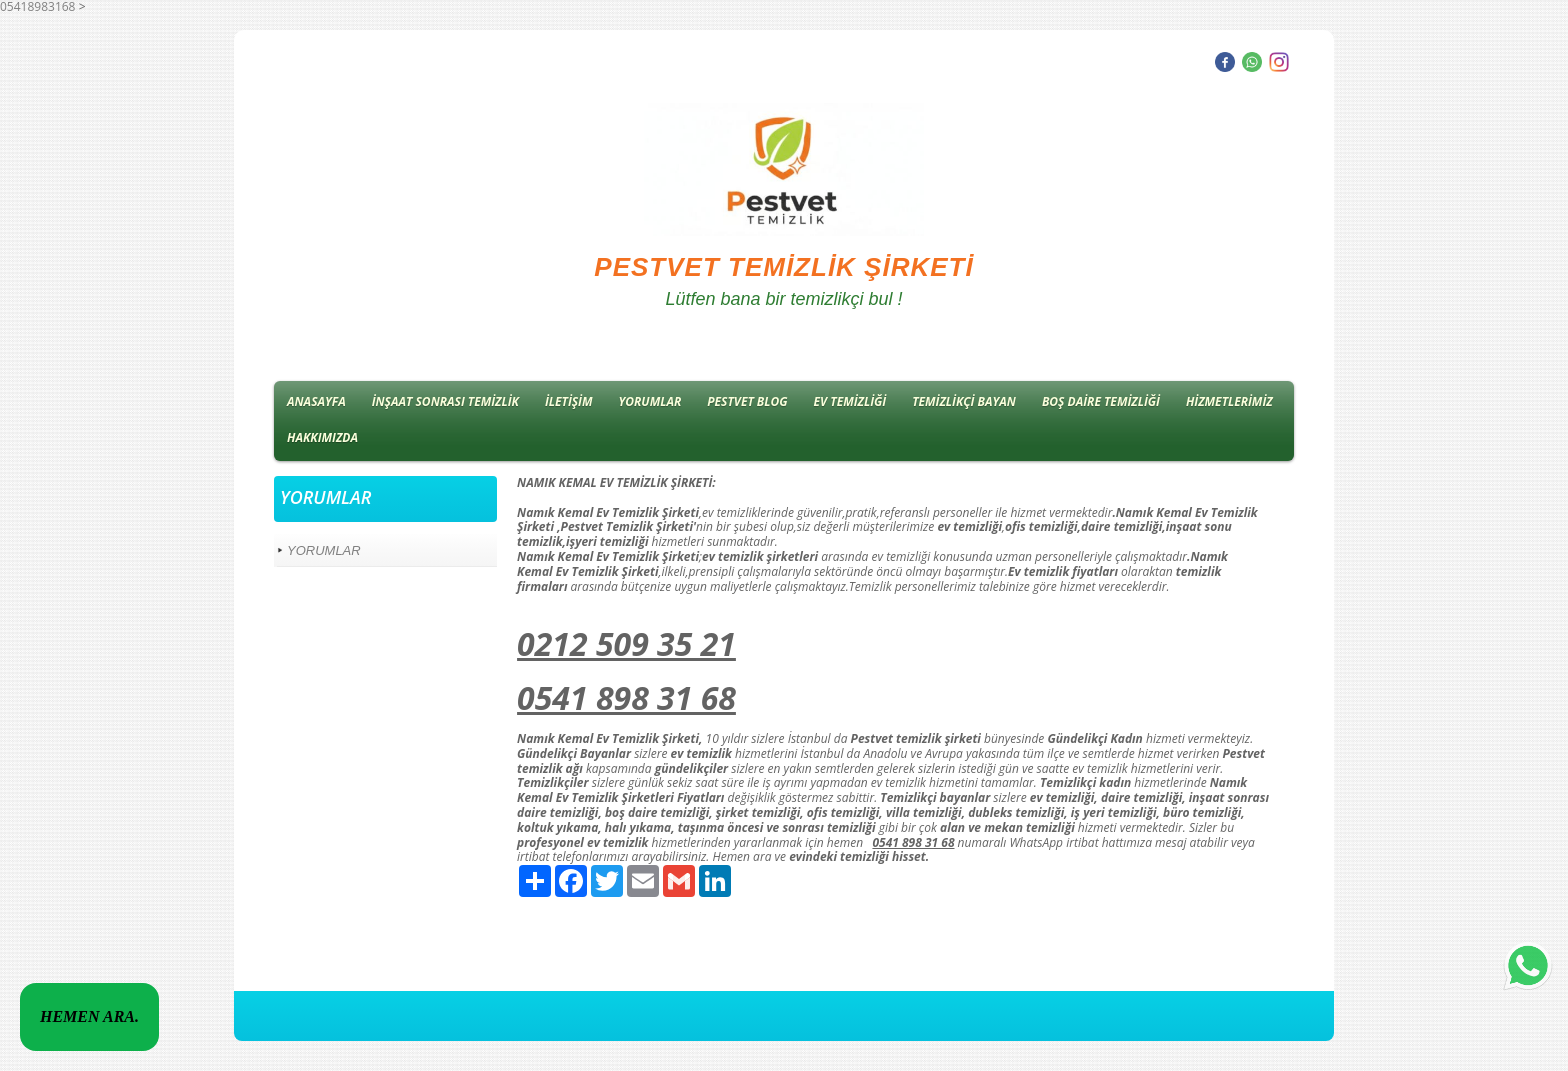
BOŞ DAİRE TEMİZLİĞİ (1101, 401)
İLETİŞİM (569, 401)
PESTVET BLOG (747, 401)
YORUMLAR (650, 401)
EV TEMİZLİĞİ (850, 401)
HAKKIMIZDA (322, 437)
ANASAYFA (316, 401)
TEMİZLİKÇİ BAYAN (964, 401)
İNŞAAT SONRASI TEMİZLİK (445, 401)
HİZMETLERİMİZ (1229, 401)
